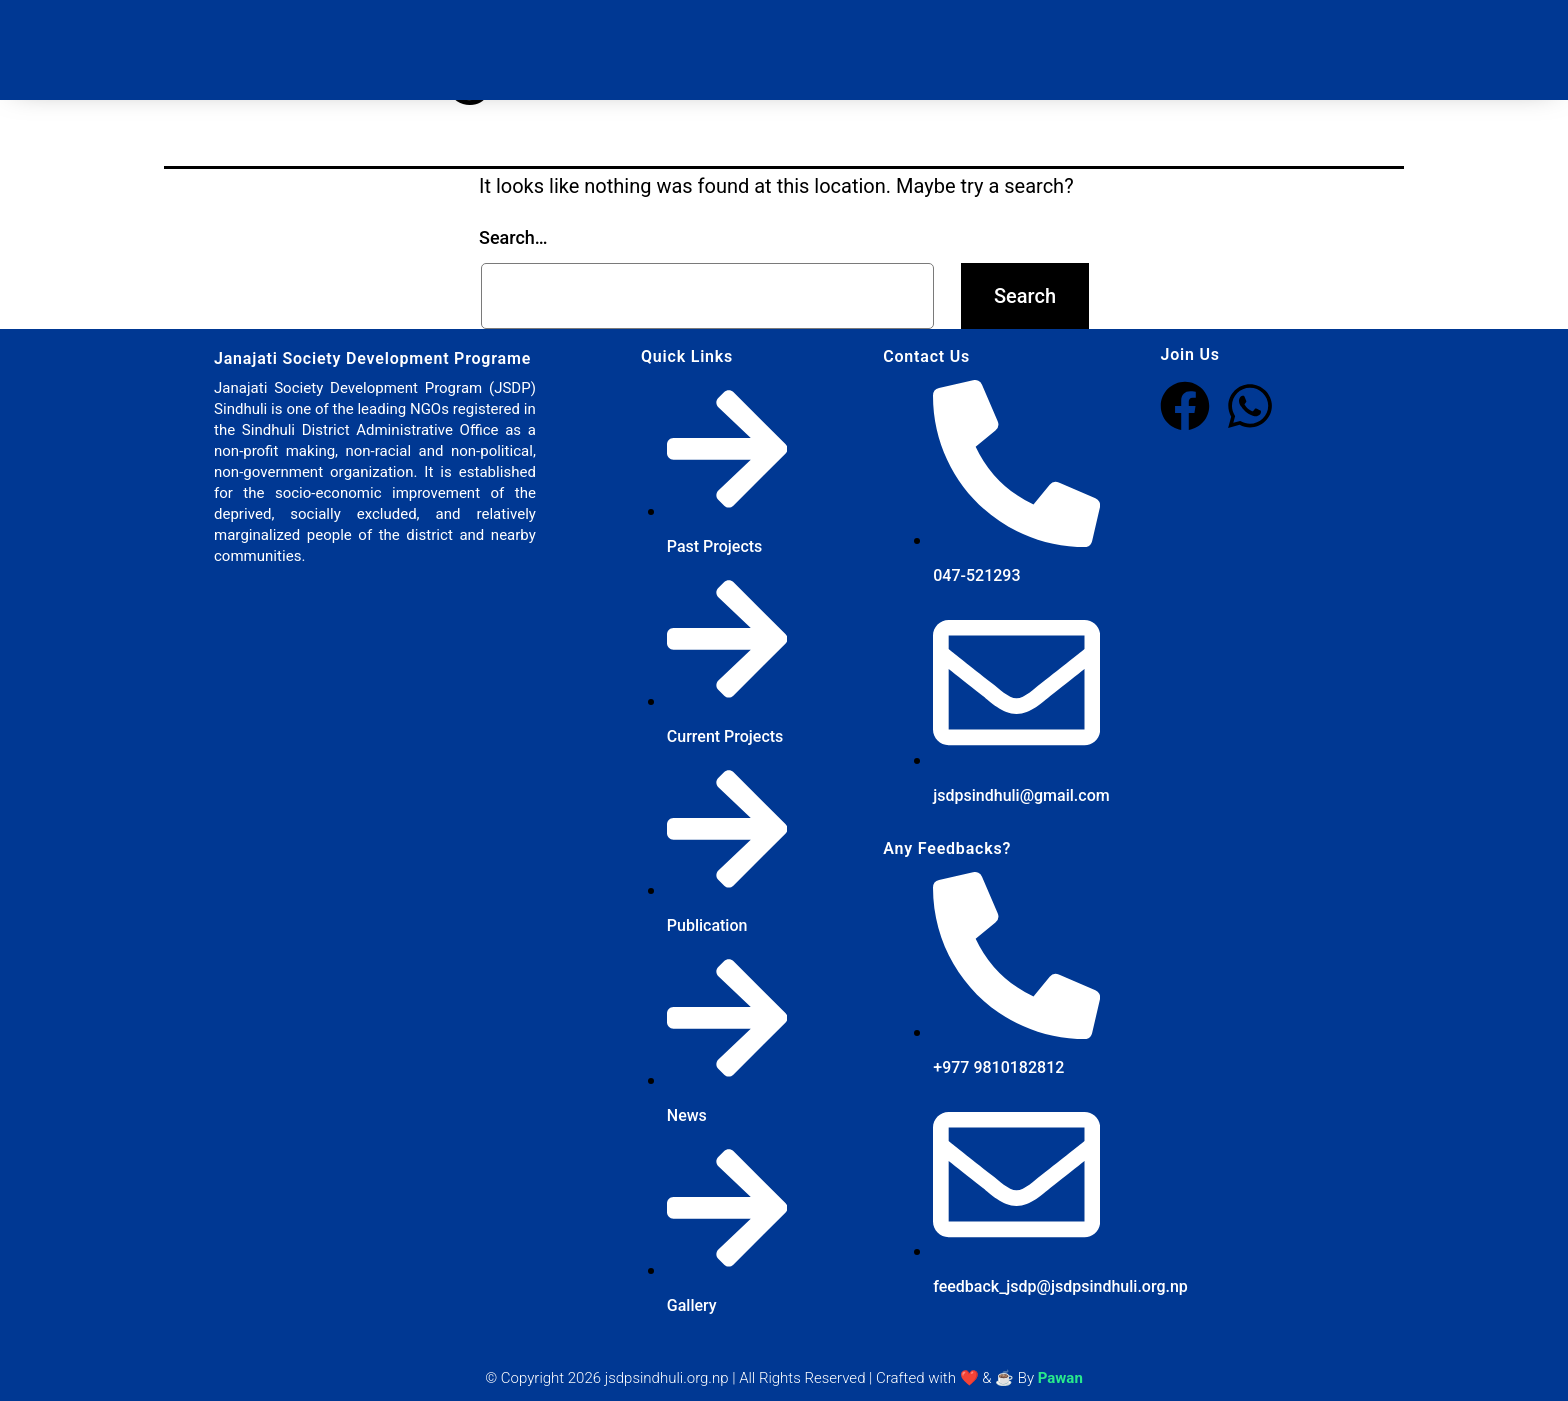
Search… (513, 237)
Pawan (1060, 1378)
